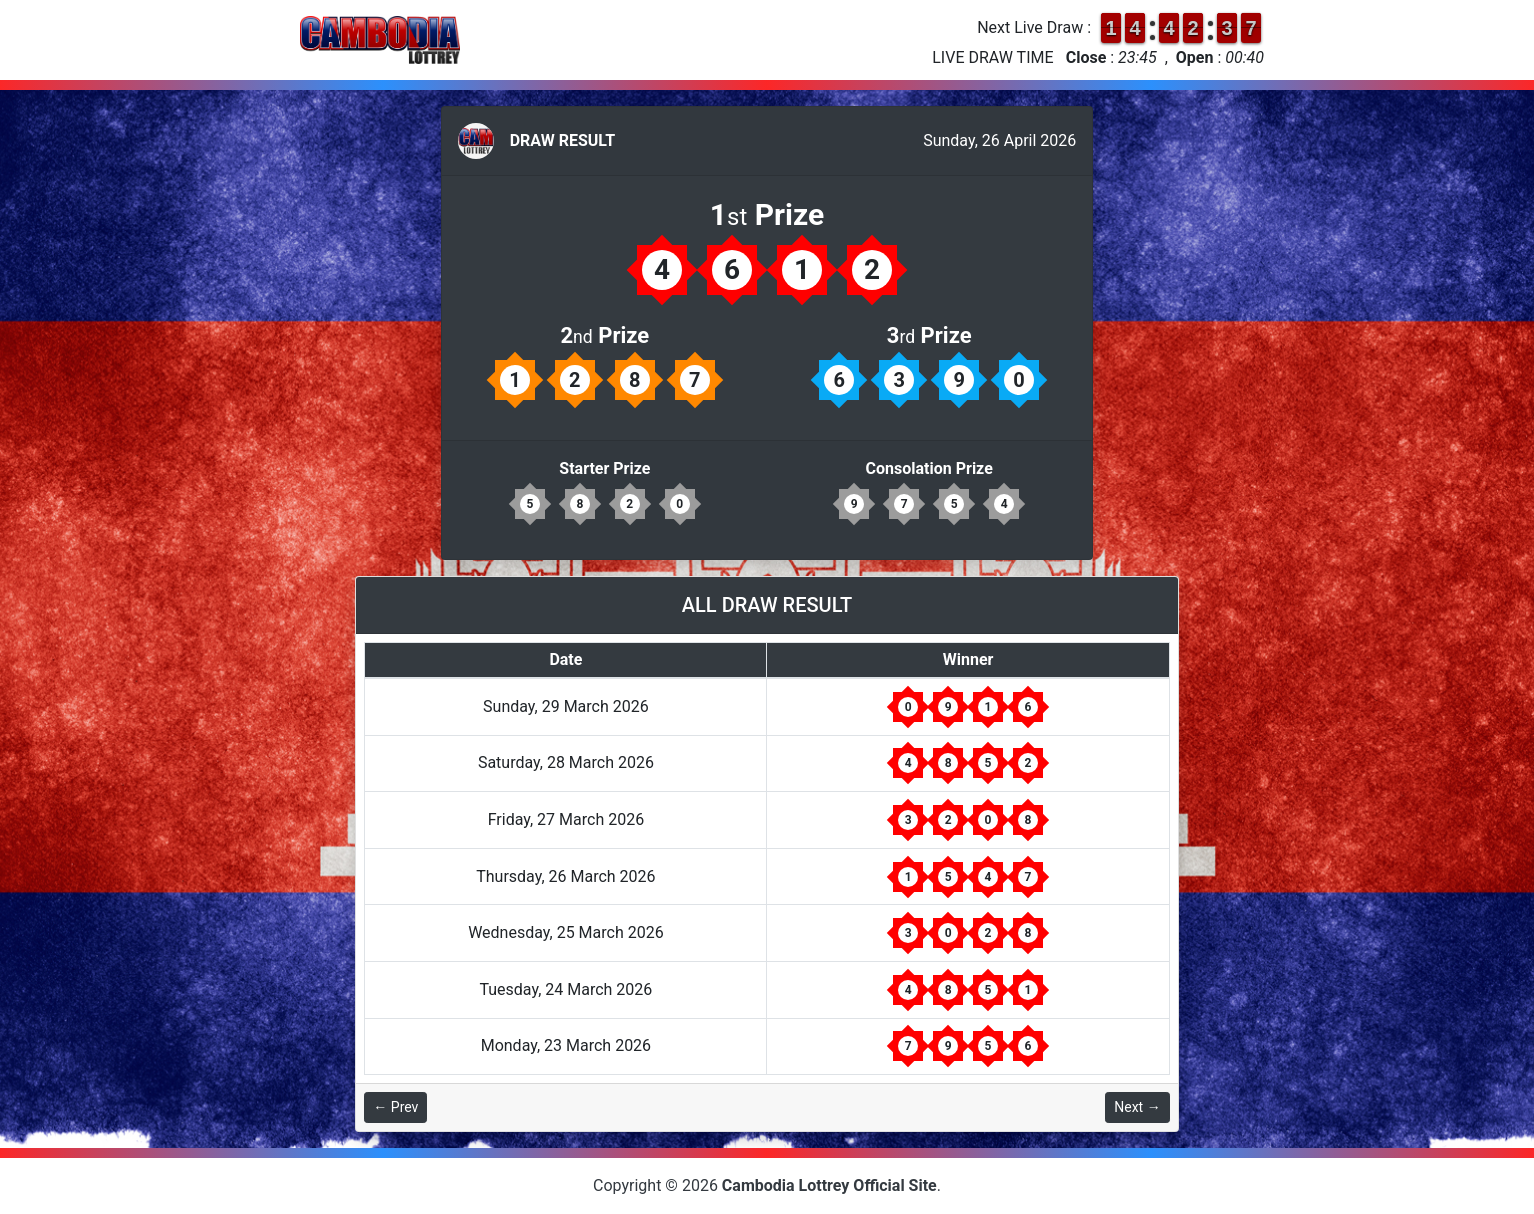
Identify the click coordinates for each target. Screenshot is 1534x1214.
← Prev (395, 1107)
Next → (1137, 1107)
